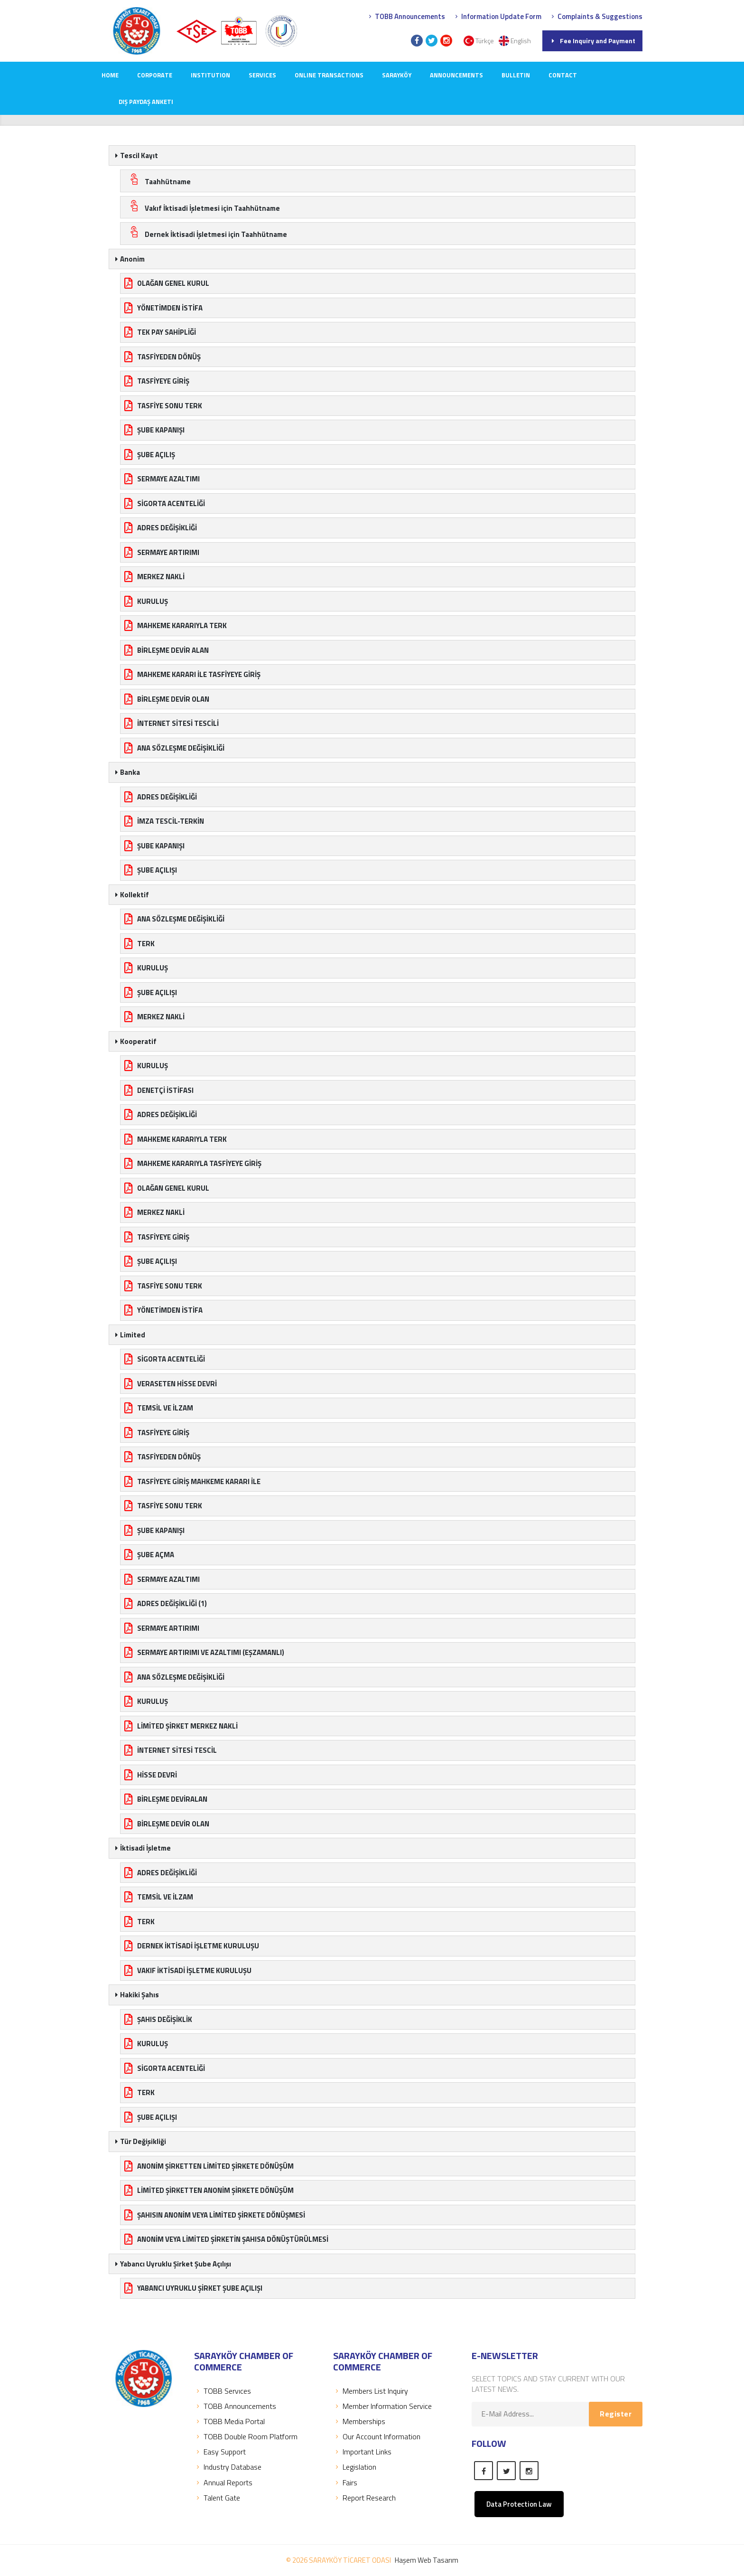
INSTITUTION (210, 75)
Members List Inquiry (370, 2391)
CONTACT (563, 75)
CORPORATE (154, 75)
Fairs (345, 2482)
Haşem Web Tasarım (426, 2560)
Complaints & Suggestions (595, 16)
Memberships (359, 2421)
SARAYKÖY (396, 75)
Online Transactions (329, 75)
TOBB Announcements (405, 16)
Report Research (364, 2497)
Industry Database (227, 2467)
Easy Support (220, 2451)
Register (616, 2413)
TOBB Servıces (222, 2391)
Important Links (362, 2451)
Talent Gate (217, 2497)
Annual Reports (223, 2482)
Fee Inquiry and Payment (592, 41)
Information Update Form (497, 16)
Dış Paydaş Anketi (146, 101)
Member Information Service (382, 2406)
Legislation (354, 2467)
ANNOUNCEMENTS (456, 75)
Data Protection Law (519, 2504)
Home (110, 75)
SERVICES (262, 75)
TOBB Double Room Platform (246, 2436)
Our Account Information (376, 2436)
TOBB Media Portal (229, 2421)
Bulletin (516, 75)
